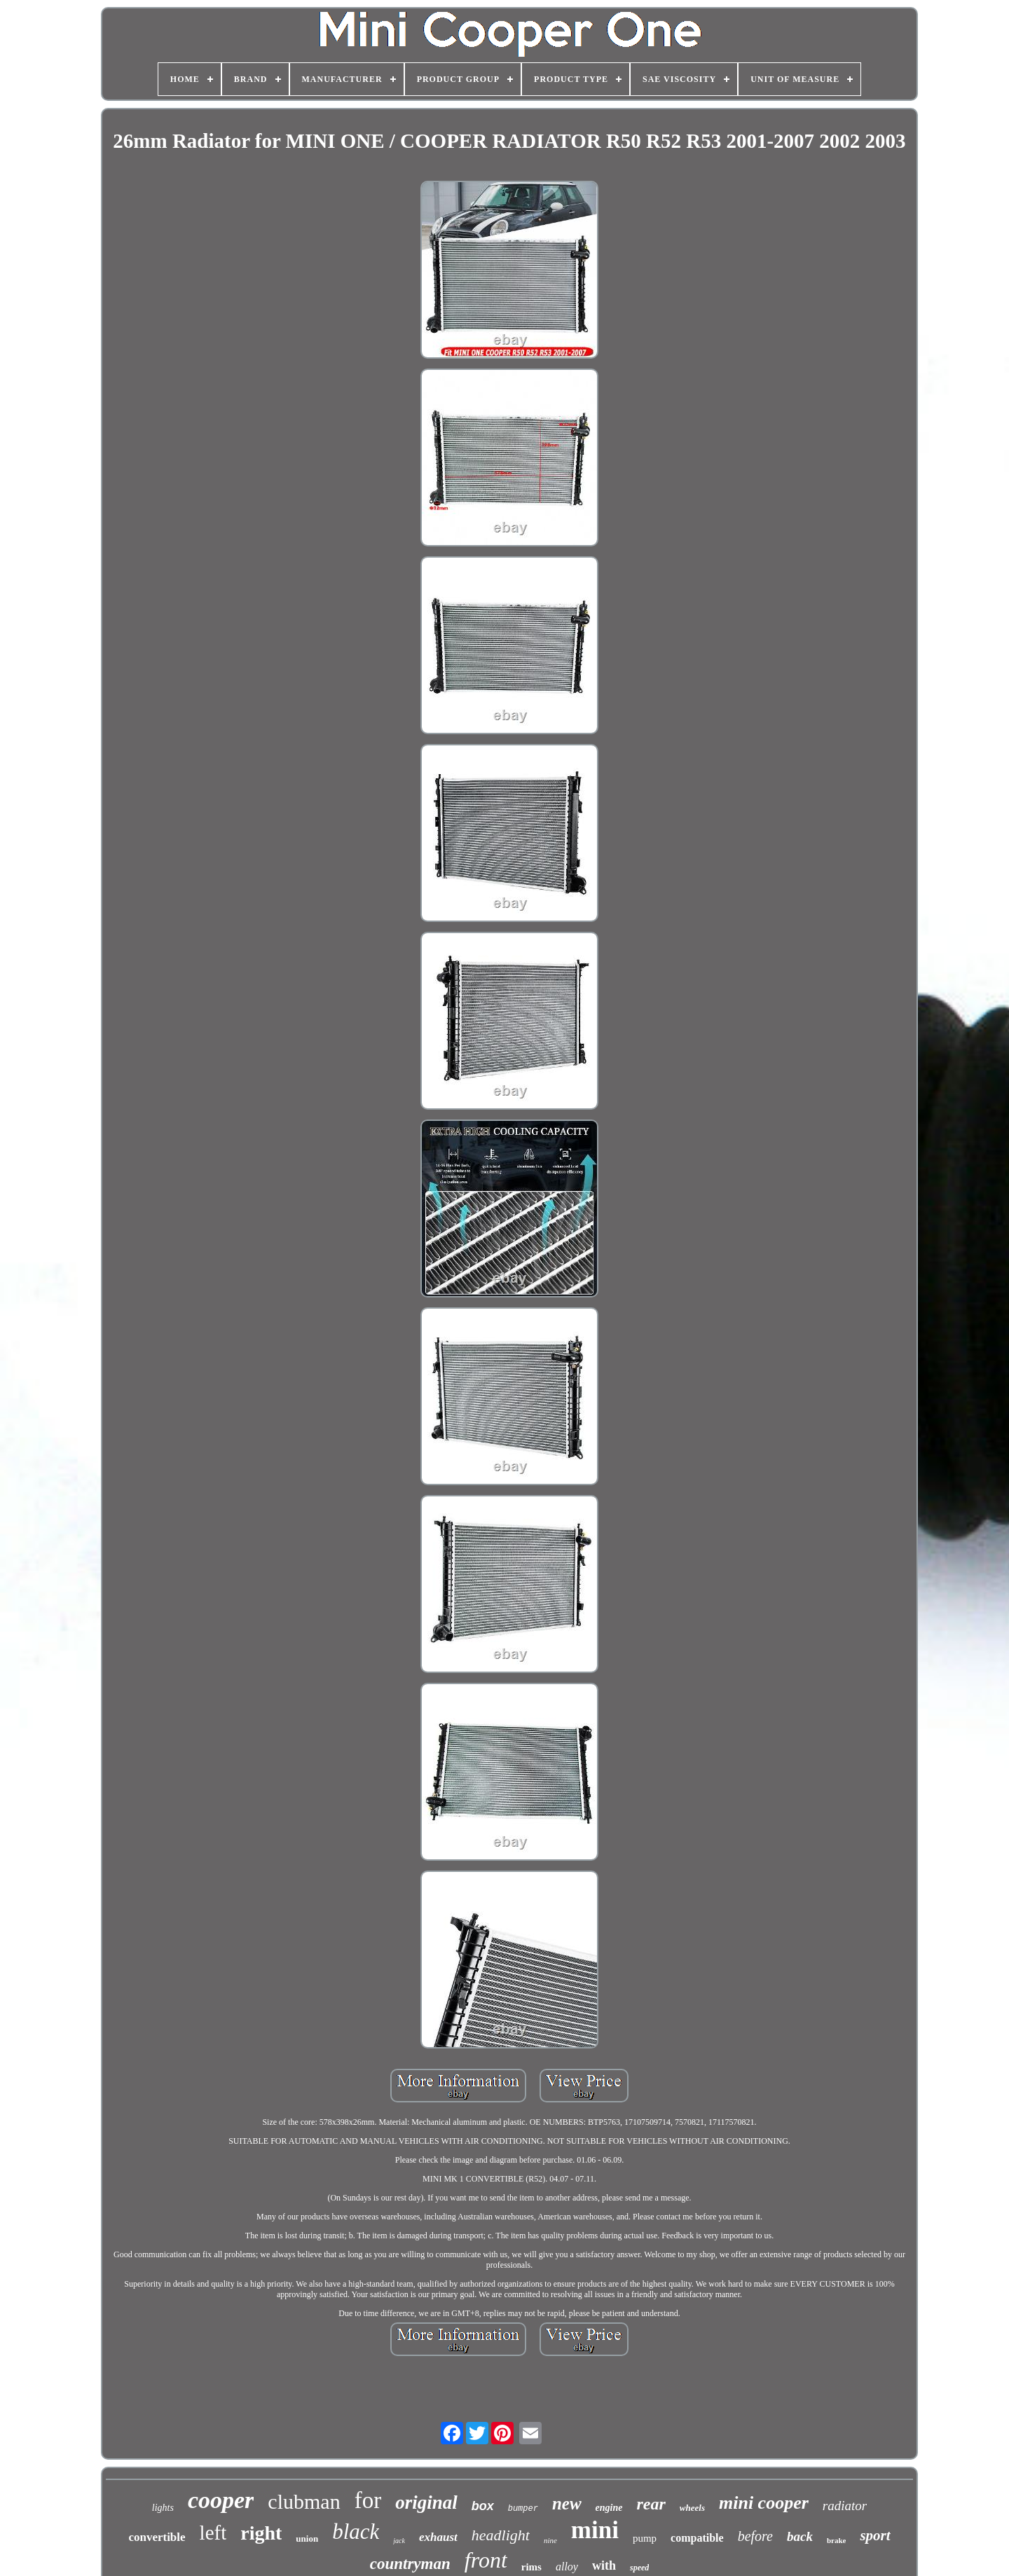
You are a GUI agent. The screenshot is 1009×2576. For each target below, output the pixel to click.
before (755, 2536)
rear (651, 2504)
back (800, 2536)
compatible (697, 2538)
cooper (221, 2500)
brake (836, 2540)
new (567, 2503)
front (486, 2559)
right (261, 2533)
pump (645, 2538)
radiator (845, 2505)
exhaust (438, 2537)
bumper (523, 2509)
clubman (304, 2501)
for (368, 2500)
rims (531, 2566)
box (483, 2506)
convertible (156, 2537)
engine (609, 2507)
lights (163, 2507)
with (604, 2565)
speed (639, 2567)
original (426, 2502)
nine (550, 2540)
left (213, 2532)
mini (595, 2530)
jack (399, 2540)
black (355, 2531)
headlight (501, 2535)
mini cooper (764, 2503)
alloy (567, 2566)
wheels (692, 2507)
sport (875, 2535)
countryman (410, 2563)
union (307, 2538)
